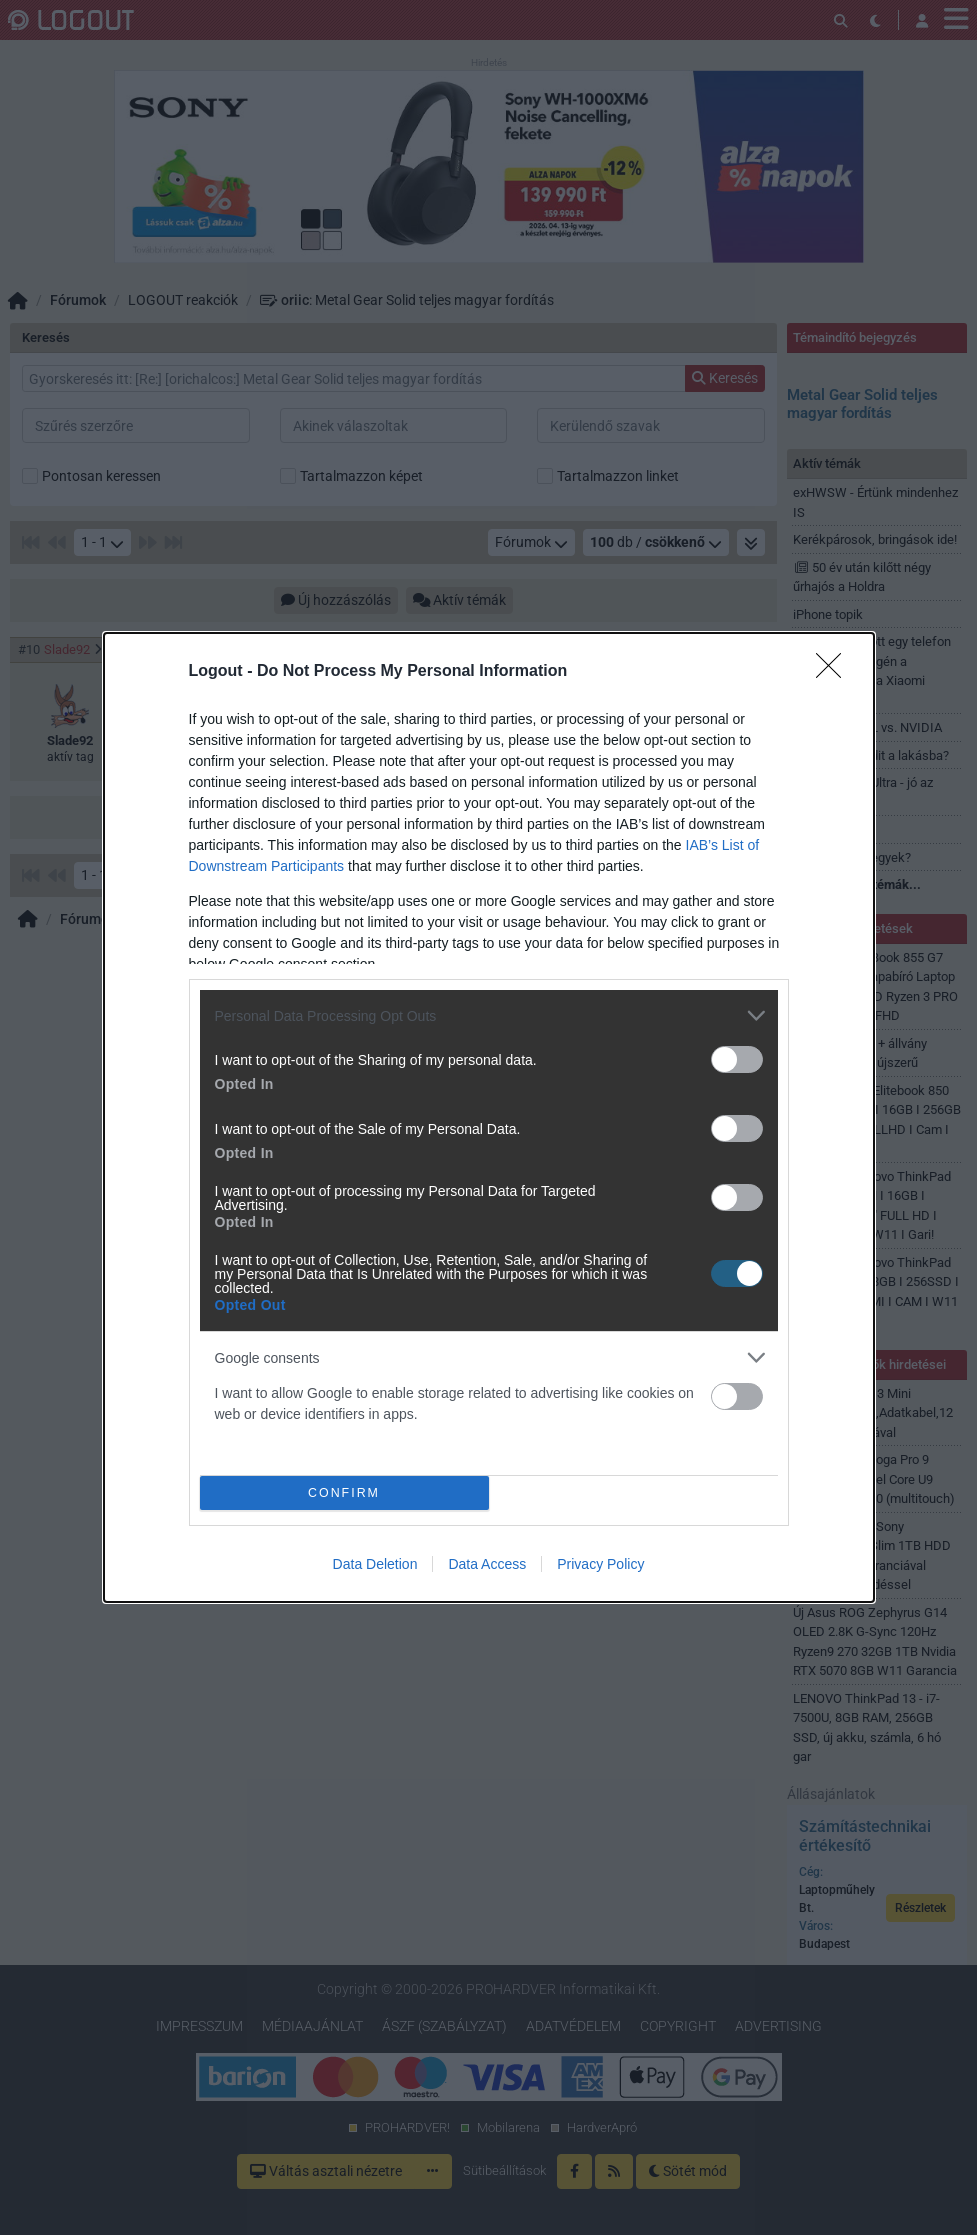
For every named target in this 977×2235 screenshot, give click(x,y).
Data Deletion (375, 1564)
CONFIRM (344, 1493)
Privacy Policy (600, 1564)
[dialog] (489, 1117)
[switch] (737, 1059)
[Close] (835, 672)
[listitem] (489, 1015)
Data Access (487, 1564)
